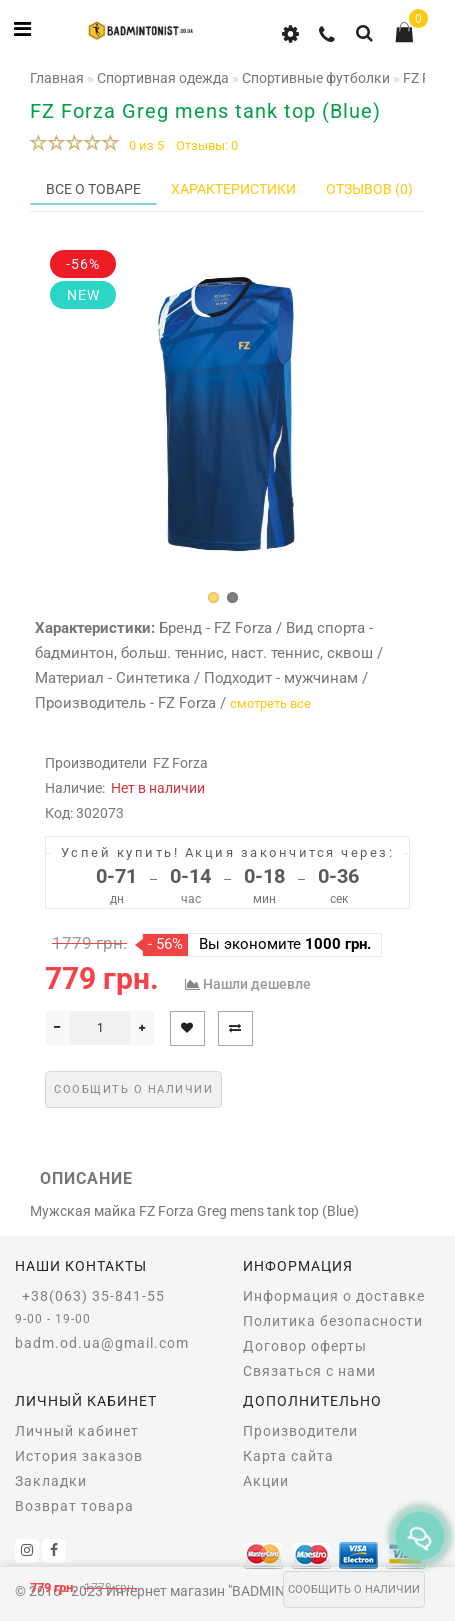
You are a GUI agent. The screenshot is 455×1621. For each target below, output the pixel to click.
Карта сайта (288, 1456)
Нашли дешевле (257, 984)
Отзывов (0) (369, 189)
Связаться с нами (309, 1371)
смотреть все (270, 703)
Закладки (51, 1481)
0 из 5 (143, 145)
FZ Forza (180, 763)
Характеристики (233, 189)
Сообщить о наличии (354, 1589)
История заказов (79, 1456)
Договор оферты (305, 1346)
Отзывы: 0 (207, 145)
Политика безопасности (333, 1321)
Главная (57, 78)
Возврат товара (74, 1506)
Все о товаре (93, 189)
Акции (266, 1481)
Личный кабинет (77, 1431)
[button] (213, 597)
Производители (300, 1431)
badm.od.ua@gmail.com (102, 1343)
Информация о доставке (334, 1296)
